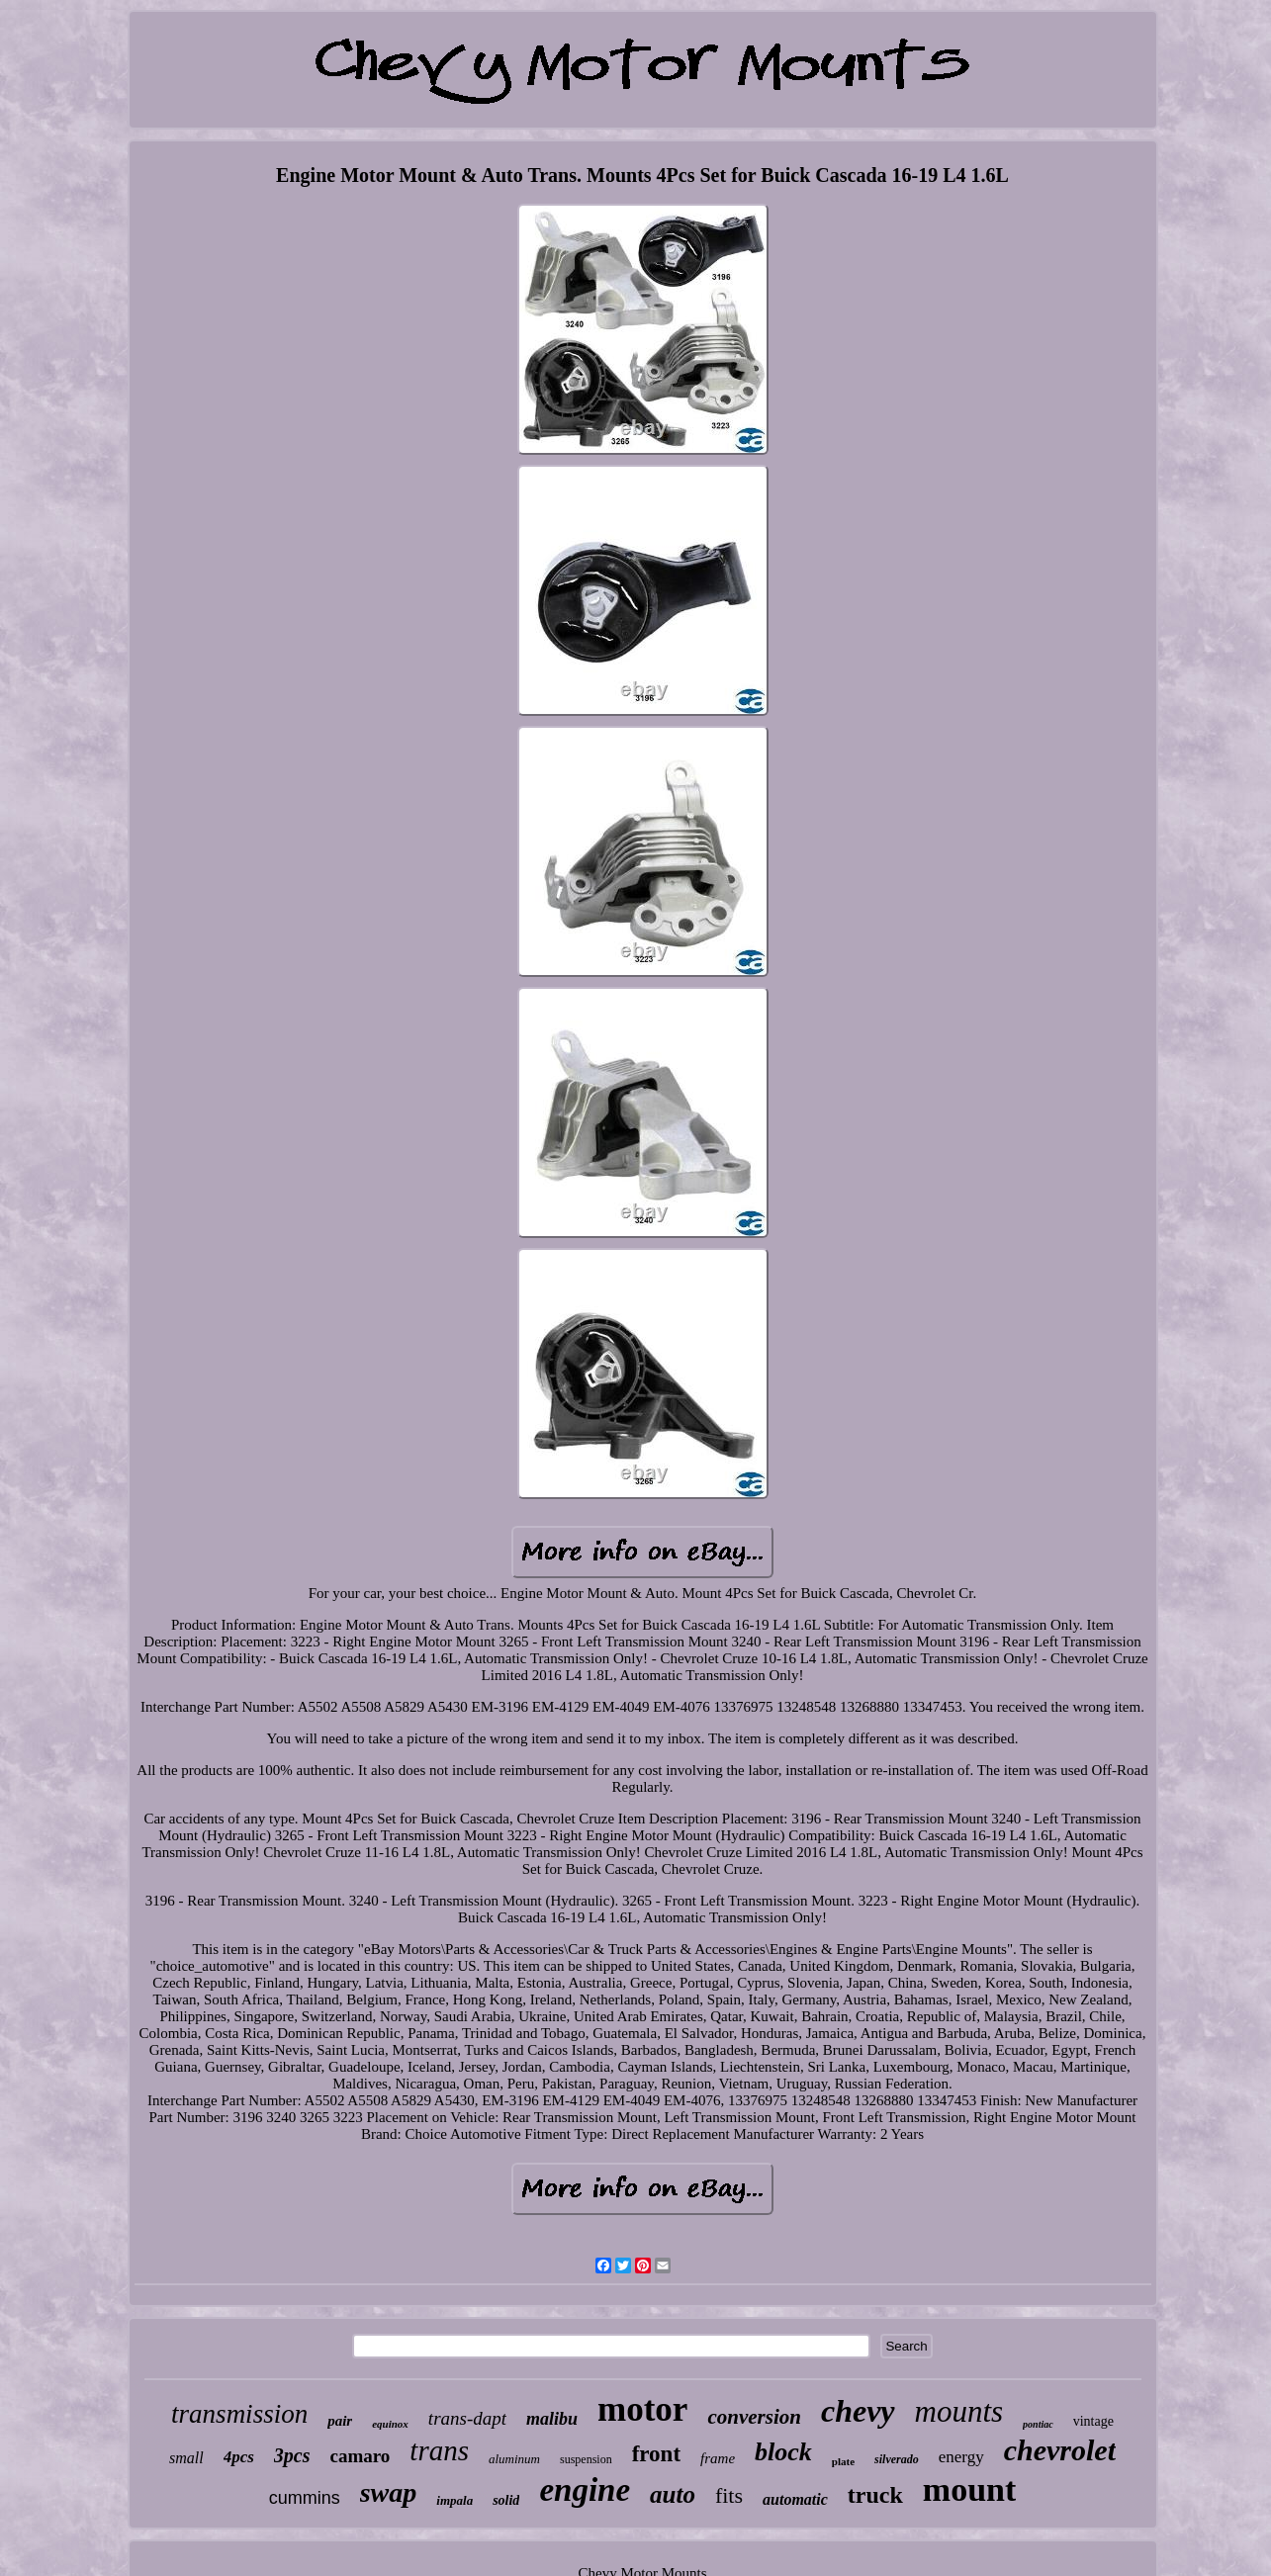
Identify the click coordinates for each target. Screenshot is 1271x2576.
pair (339, 2421)
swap (388, 2492)
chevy (858, 2411)
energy (961, 2456)
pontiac (1038, 2424)
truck (875, 2495)
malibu (552, 2419)
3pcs (292, 2455)
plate (843, 2461)
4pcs (239, 2456)
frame (717, 2458)
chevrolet (1060, 2450)
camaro (360, 2455)
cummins (304, 2498)
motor (642, 2409)
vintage (1093, 2421)
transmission (239, 2414)
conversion (754, 2417)
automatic (795, 2499)
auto (672, 2494)
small (186, 2457)
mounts (959, 2411)
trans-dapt (467, 2418)
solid (506, 2500)
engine (584, 2490)
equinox (390, 2424)
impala (454, 2500)
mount (969, 2489)
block (783, 2452)
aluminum (514, 2458)
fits (729, 2495)
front (656, 2454)
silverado (896, 2459)
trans (439, 2450)
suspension (586, 2459)
